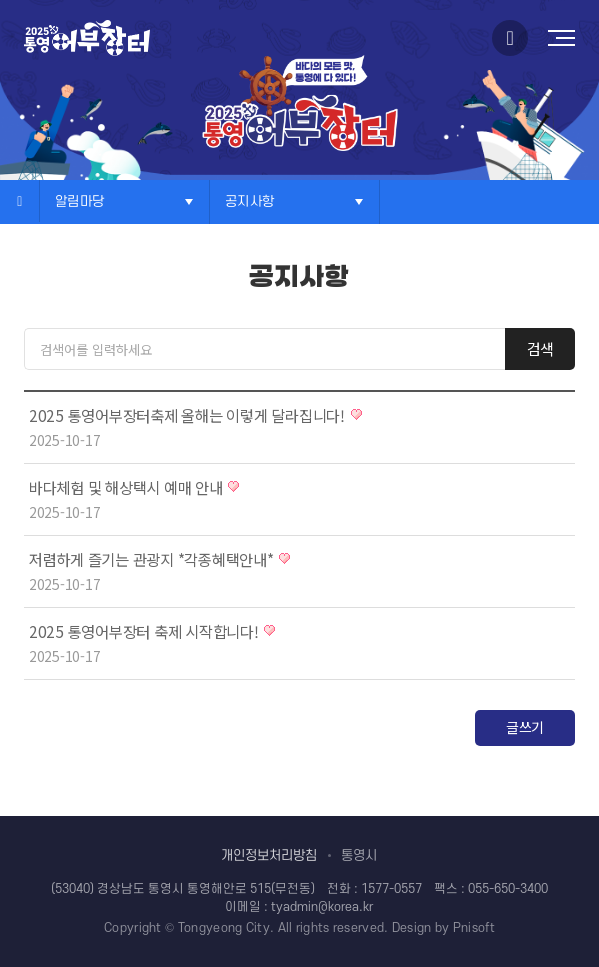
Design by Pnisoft (443, 928)
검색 (540, 348)
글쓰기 (525, 727)
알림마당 (79, 201)
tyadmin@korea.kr (322, 907)
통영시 (359, 855)
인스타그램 (510, 38)
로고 (87, 38)
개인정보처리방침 (269, 855)
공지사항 (249, 201)
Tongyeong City (224, 928)
